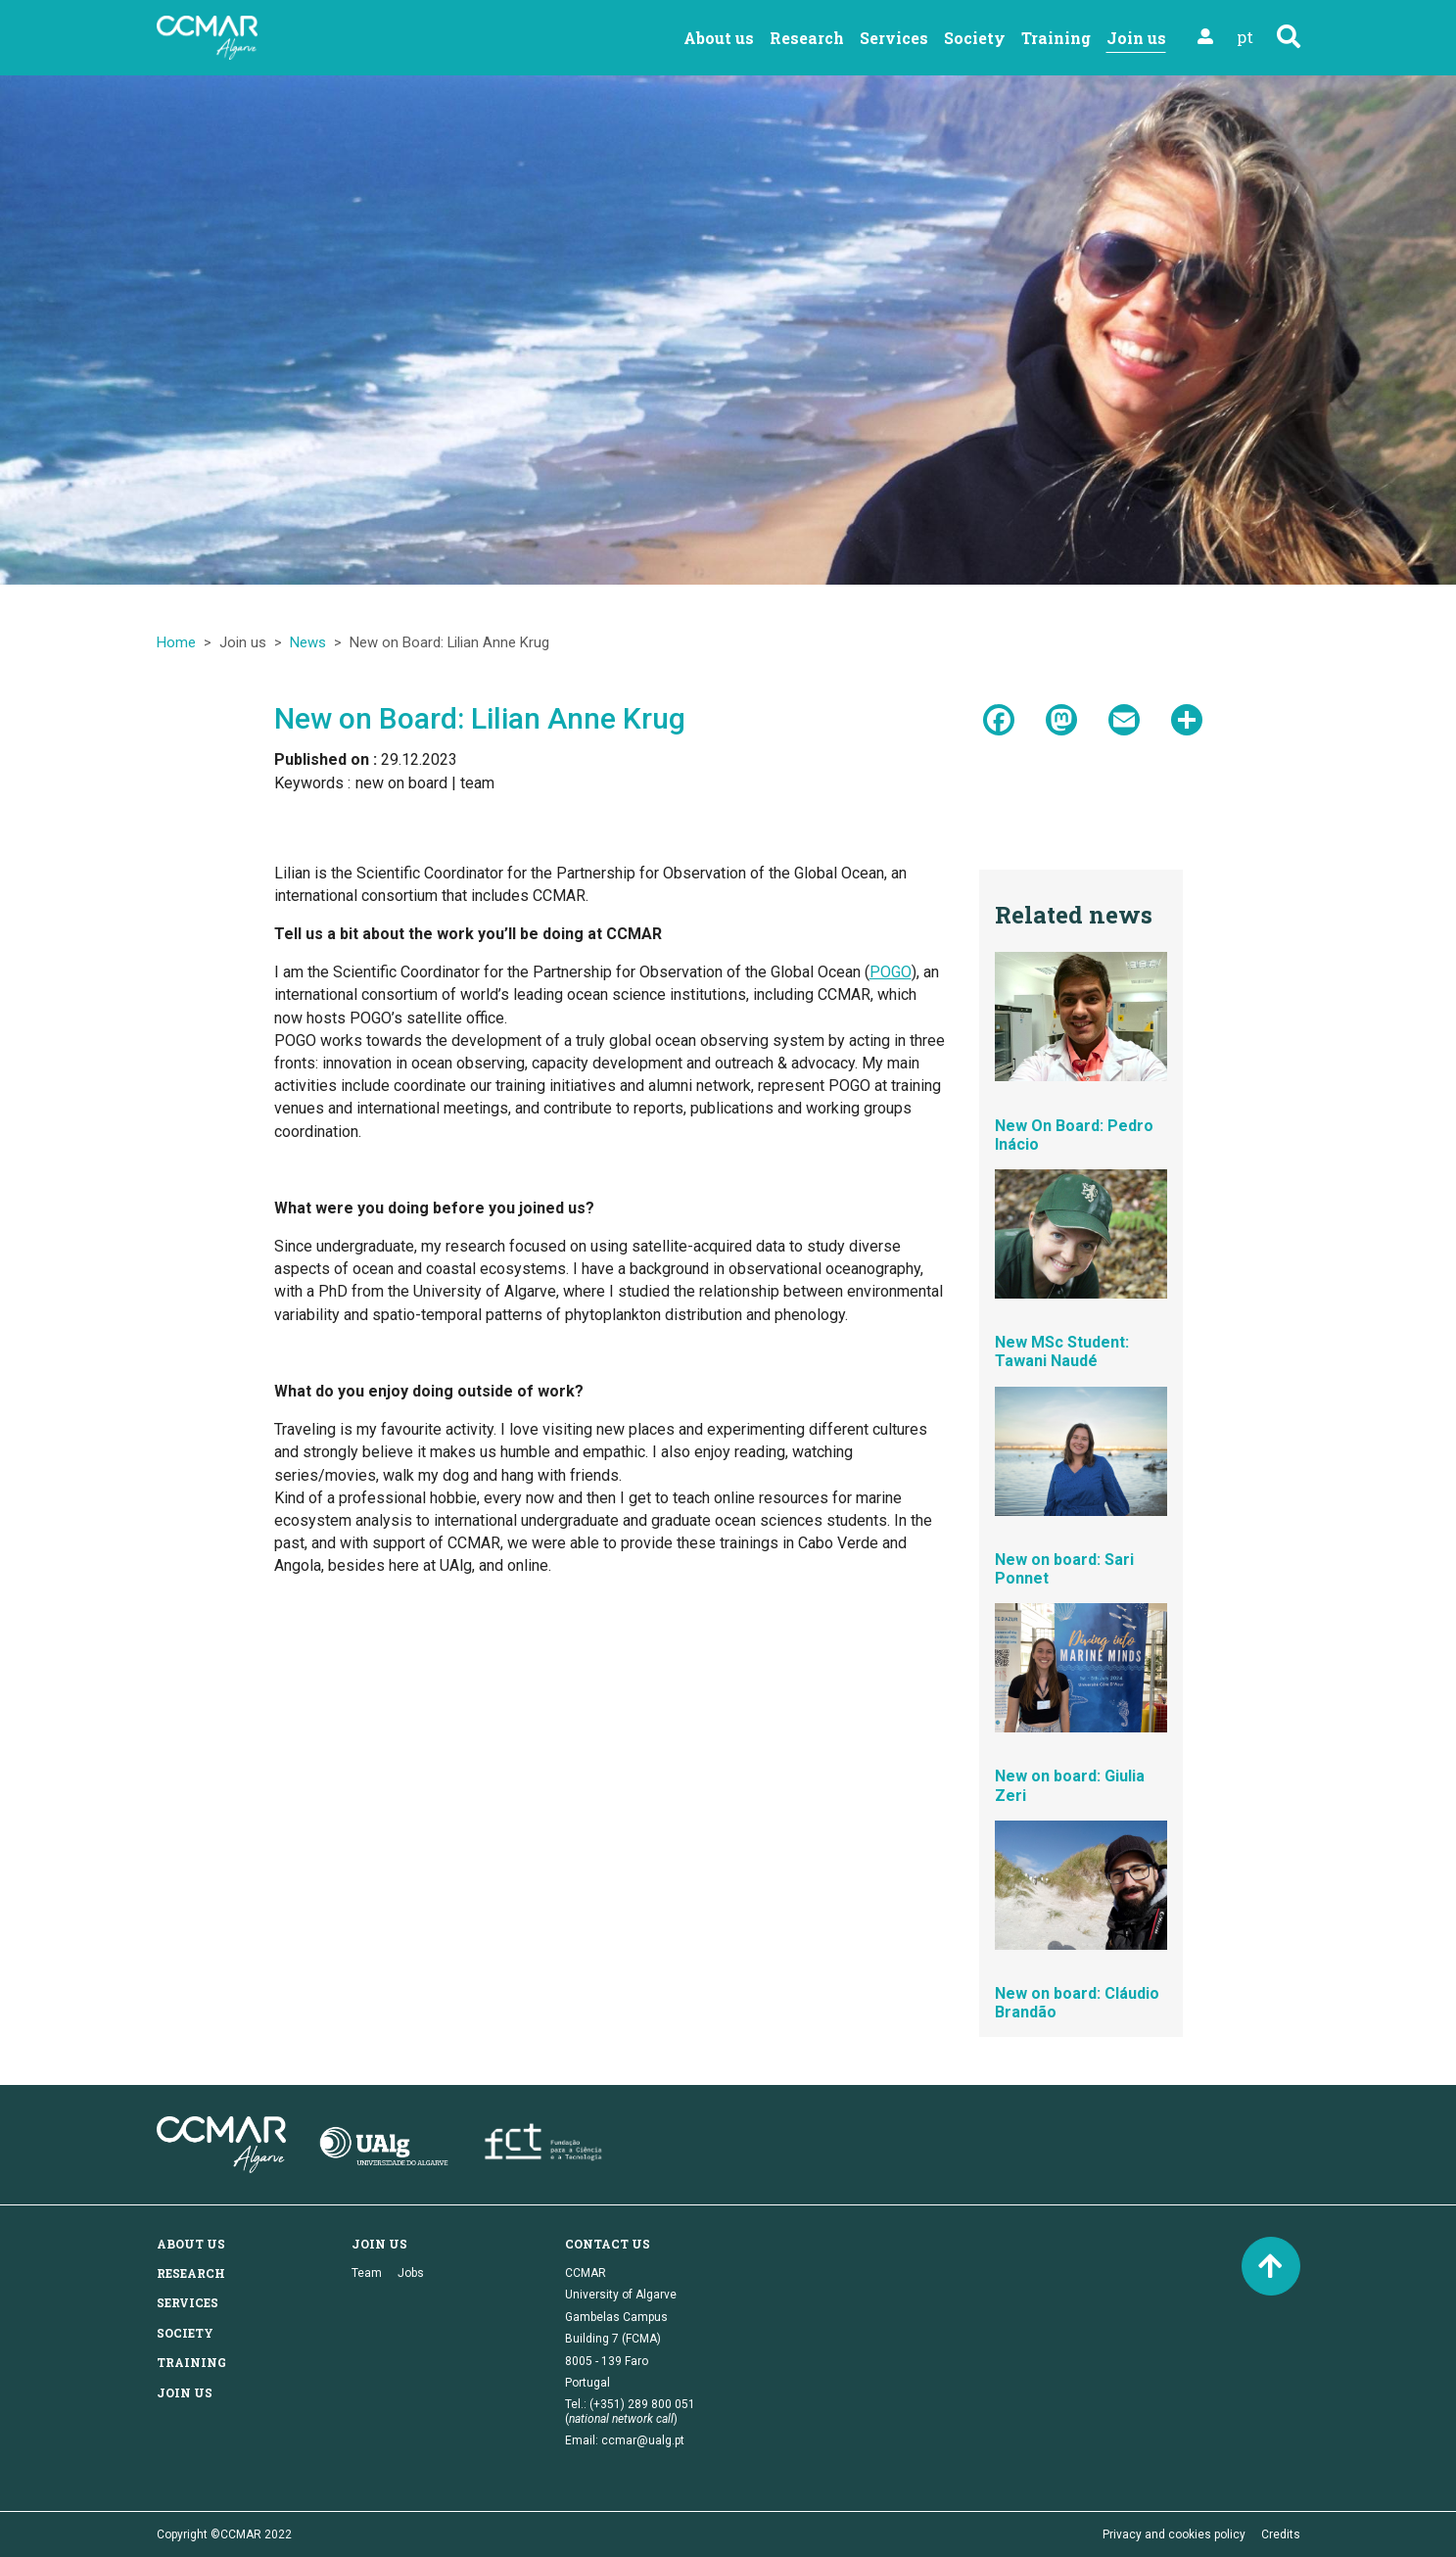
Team (367, 2273)
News (308, 642)
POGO (890, 972)
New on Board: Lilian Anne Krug (479, 718)
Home (176, 642)
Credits (1280, 2534)
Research (807, 37)
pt (1245, 36)
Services (894, 37)
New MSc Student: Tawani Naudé (1062, 1351)
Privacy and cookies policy (1174, 2534)
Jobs (411, 2273)
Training (1056, 37)
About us (718, 37)
